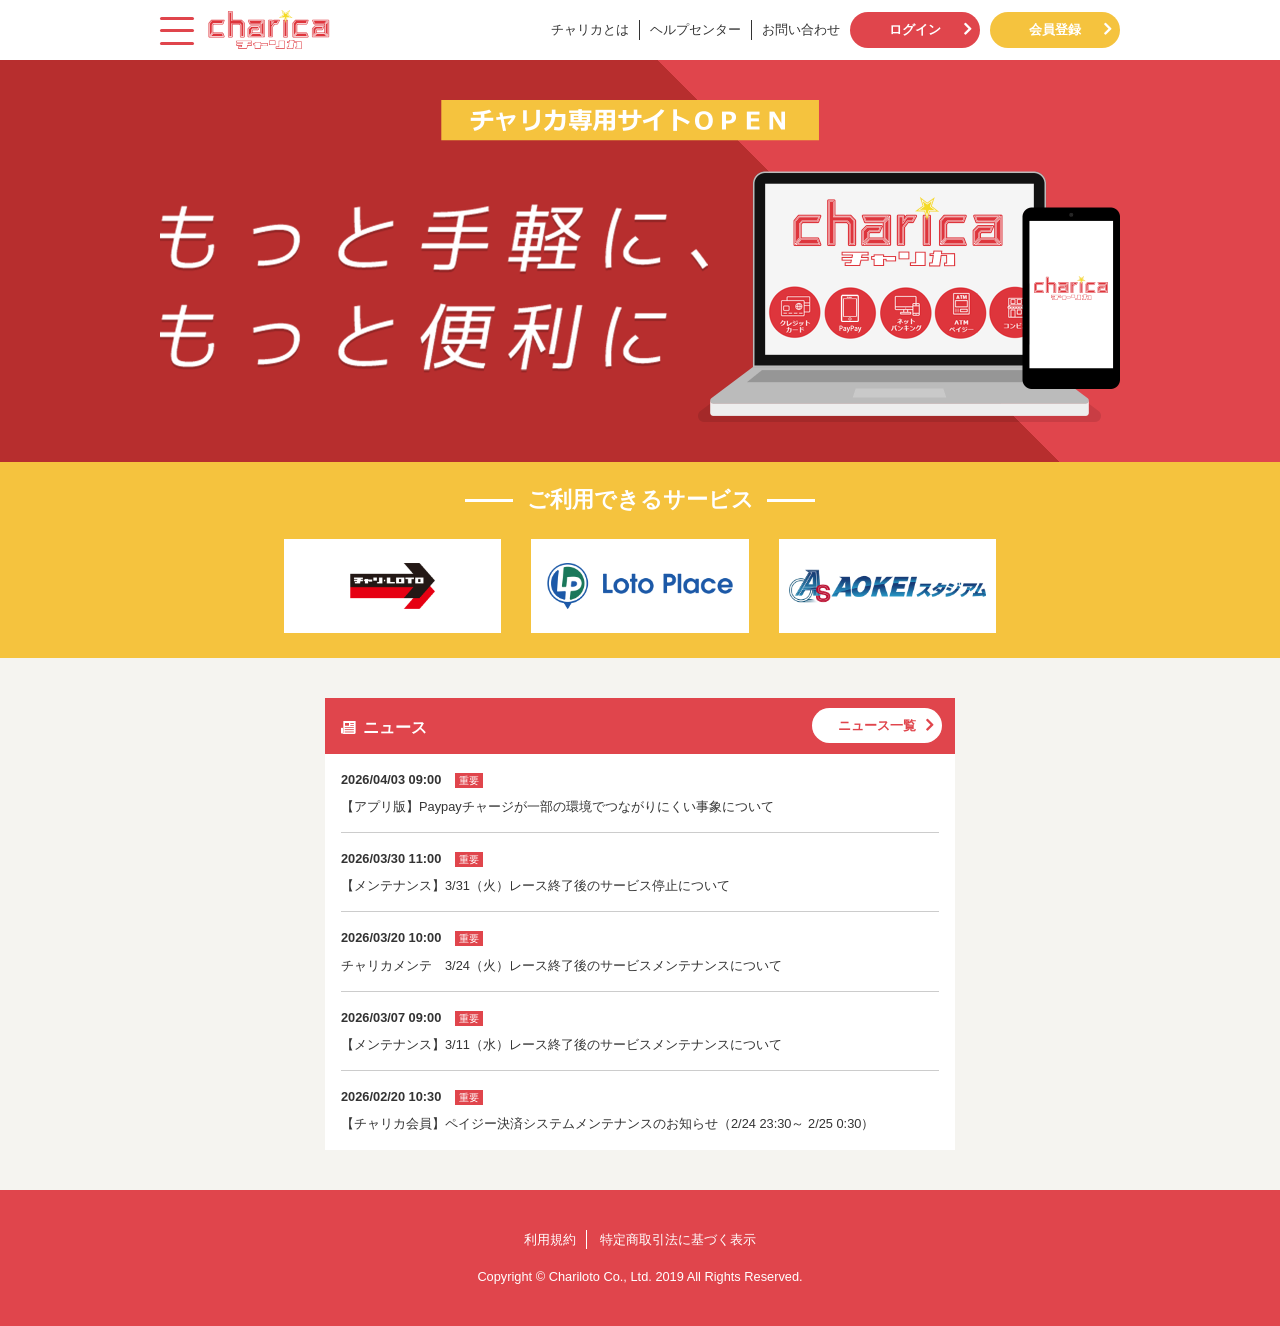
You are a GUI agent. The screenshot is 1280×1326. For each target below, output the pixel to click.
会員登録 (1055, 29)
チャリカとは (590, 29)
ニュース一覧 (877, 725)
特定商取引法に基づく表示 (678, 1239)
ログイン (915, 29)
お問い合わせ (801, 29)
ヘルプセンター (695, 29)
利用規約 (550, 1239)
